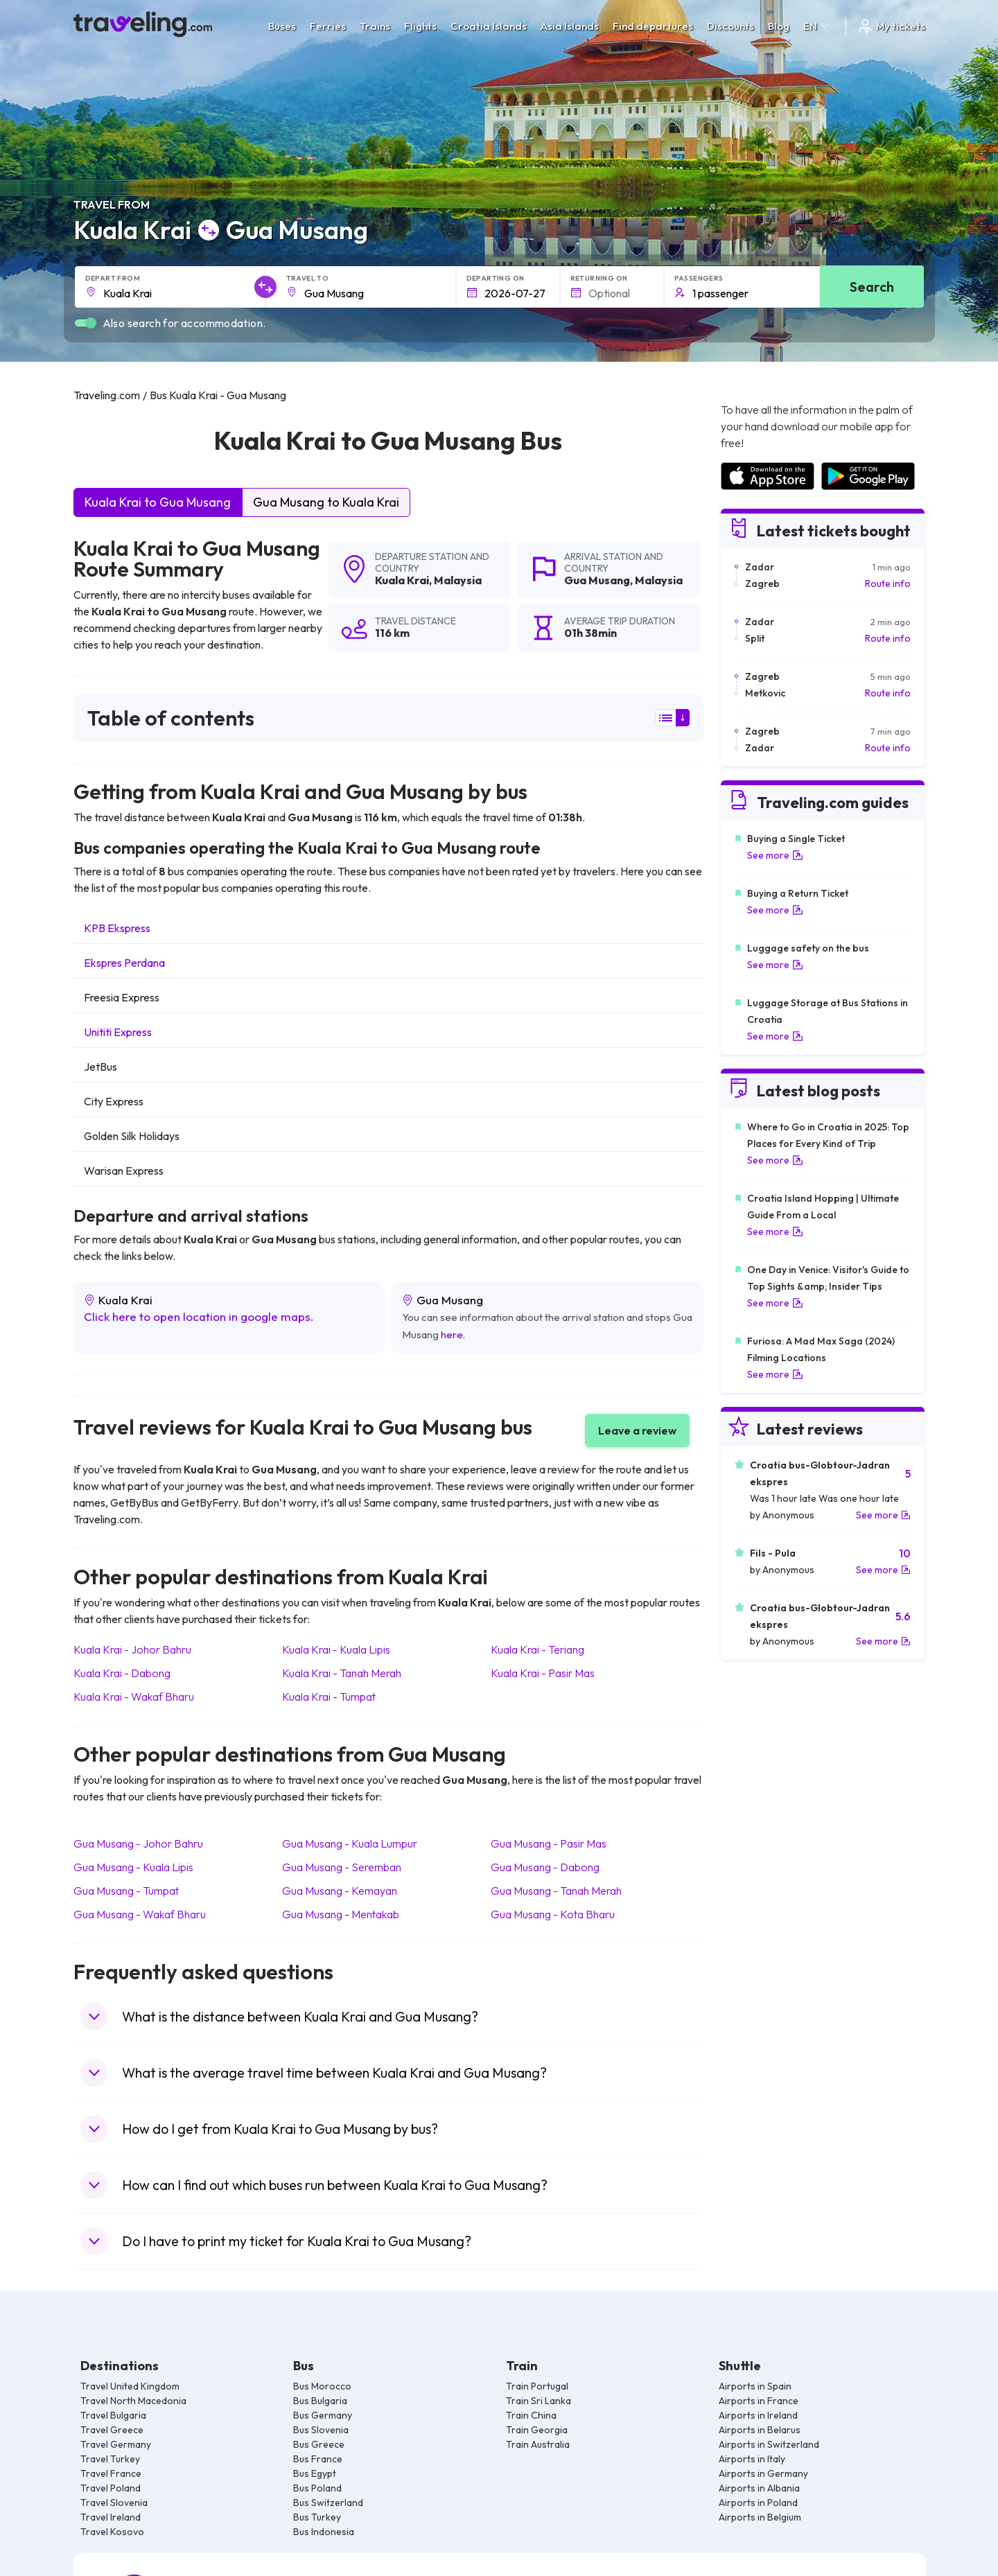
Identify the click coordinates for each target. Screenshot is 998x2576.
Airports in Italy (752, 2459)
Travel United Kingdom (130, 2386)
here (452, 1334)
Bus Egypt (314, 2473)
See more (775, 855)
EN (817, 26)
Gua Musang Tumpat (126, 1891)
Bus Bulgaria (320, 2400)
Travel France (110, 2473)
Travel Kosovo (112, 2531)
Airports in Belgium (760, 2517)
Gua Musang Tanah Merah (556, 1891)
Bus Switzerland (328, 2502)
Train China (531, 2415)
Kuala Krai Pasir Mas (543, 1673)
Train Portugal (537, 2386)
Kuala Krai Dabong (121, 1673)
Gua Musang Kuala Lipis (133, 1867)
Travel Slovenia (114, 2502)
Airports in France (758, 2400)
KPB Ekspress (117, 928)
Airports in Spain (755, 2386)
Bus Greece (318, 2444)
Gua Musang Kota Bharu (553, 1914)
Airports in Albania (759, 2488)
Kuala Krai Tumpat (329, 1696)
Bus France (317, 2459)
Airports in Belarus (759, 2430)
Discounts (730, 26)
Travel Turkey (110, 2459)
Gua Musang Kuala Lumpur (349, 1843)
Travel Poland (110, 2488)
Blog (778, 26)
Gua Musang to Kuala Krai (326, 502)
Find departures (653, 26)
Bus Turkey (317, 2517)
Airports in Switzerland (769, 2444)
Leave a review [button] (637, 1430)
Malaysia (458, 580)
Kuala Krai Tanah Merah (341, 1673)
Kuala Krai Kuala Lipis (336, 1649)
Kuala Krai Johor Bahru (132, 1649)
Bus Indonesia (323, 2531)
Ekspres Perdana (124, 963)
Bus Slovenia (321, 2430)
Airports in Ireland (758, 2415)
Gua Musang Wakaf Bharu (139, 1914)
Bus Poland (317, 2488)
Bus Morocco (322, 2386)
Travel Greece (111, 2430)
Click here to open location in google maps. (199, 1316)
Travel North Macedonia (133, 2400)
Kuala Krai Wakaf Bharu (133, 1696)
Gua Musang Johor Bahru (138, 1843)
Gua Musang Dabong (545, 1867)
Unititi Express (118, 1032)
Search (872, 286)
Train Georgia (537, 2430)
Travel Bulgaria (113, 2415)
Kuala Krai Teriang (537, 1649)
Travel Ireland (110, 2517)
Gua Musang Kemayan (339, 1891)
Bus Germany (322, 2415)
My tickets (891, 26)
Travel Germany (115, 2444)
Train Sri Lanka (538, 2400)
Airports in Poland (758, 2502)
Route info (888, 583)
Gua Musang (597, 580)
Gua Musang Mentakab (340, 1914)
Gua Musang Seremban (341, 1867)
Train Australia (538, 2444)
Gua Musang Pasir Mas (548, 1843)
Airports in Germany (763, 2473)
